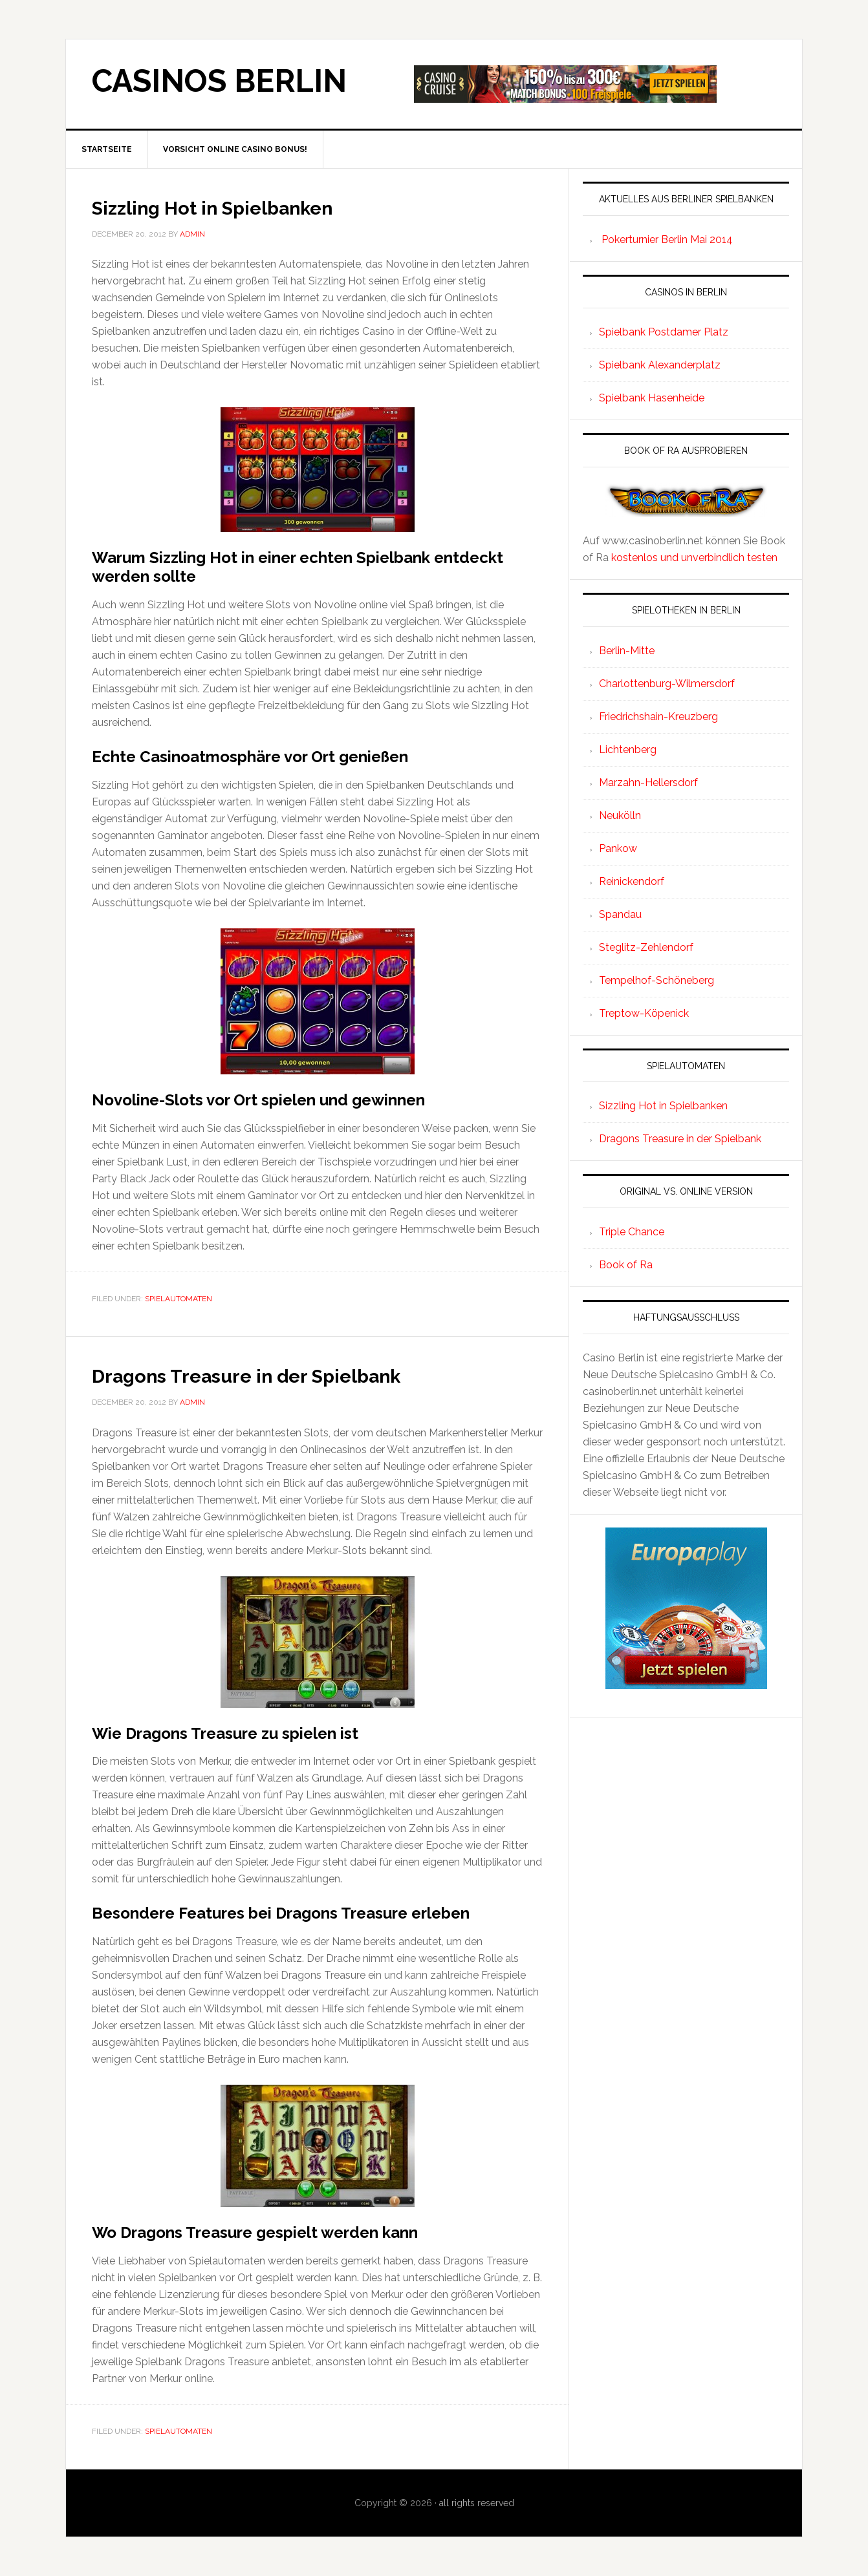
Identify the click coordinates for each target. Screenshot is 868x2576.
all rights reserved (476, 2503)
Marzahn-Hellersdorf (648, 782)
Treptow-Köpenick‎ (644, 1013)
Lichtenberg (627, 749)
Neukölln (620, 815)
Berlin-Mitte (627, 650)
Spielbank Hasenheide (651, 398)
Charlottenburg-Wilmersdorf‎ (667, 683)
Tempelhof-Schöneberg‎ (656, 980)
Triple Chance (631, 1232)
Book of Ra (626, 1265)
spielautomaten (178, 1298)
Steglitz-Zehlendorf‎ (646, 947)
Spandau (620, 914)
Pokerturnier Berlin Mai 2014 (667, 239)
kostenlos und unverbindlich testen (694, 557)
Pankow (618, 848)
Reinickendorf (631, 881)
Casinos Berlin (219, 81)
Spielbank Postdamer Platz (663, 332)
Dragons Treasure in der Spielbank (285, 1374)
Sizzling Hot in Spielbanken (244, 206)
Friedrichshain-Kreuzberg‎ (658, 716)
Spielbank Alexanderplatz (660, 365)
